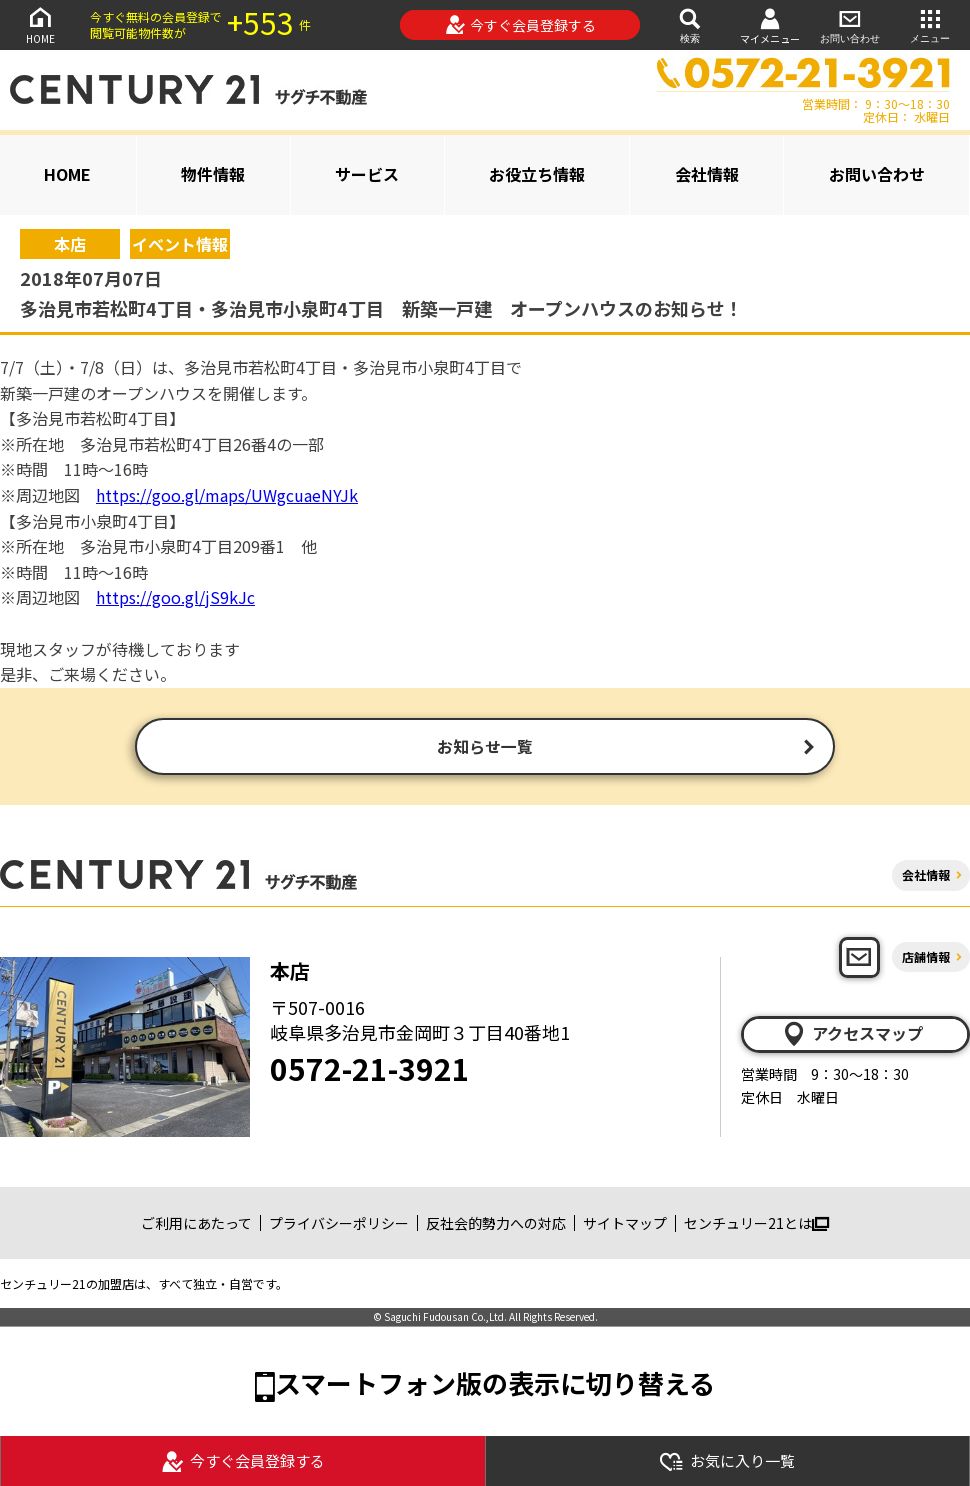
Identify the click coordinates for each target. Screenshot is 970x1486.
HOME (40, 24)
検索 (690, 24)
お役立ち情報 (537, 174)
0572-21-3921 (370, 1070)
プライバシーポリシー (339, 1225)
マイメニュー (770, 25)
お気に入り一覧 (727, 1461)
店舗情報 (926, 958)
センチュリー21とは (756, 1225)
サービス (367, 174)
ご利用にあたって (196, 1225)
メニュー (930, 24)
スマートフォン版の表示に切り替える (495, 1385)
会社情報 (707, 174)
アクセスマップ (852, 1036)
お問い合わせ (850, 24)
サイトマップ (625, 1225)
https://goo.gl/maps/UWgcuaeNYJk (227, 495)
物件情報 (213, 174)
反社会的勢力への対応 (496, 1225)
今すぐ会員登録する (520, 25)
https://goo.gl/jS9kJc (175, 597)
